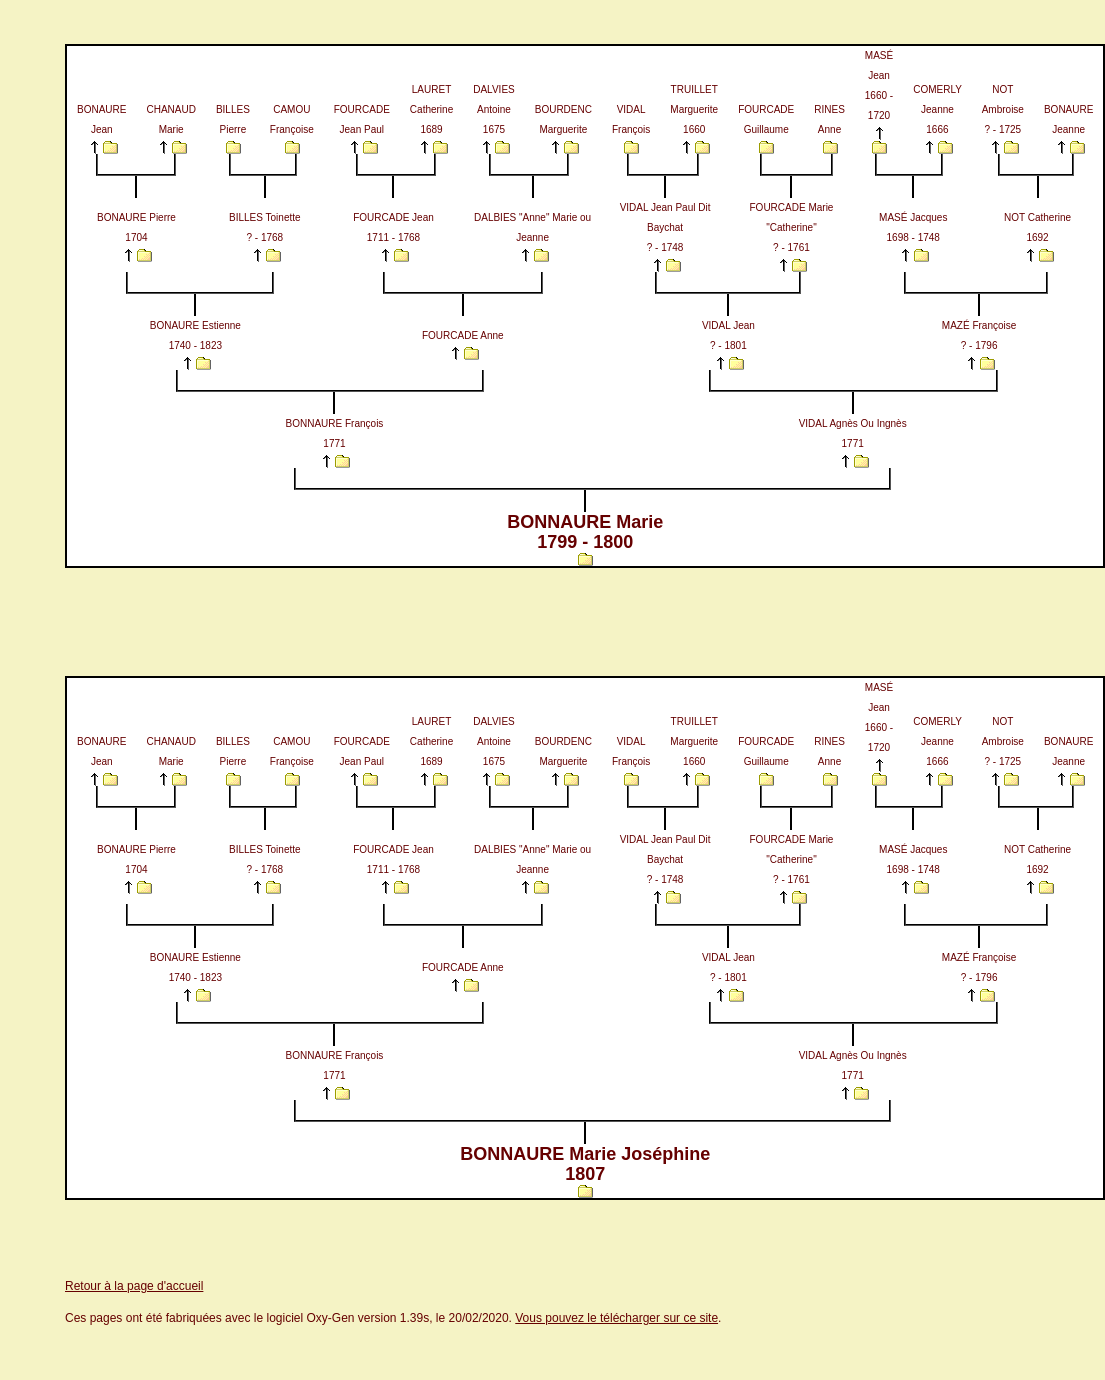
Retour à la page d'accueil (134, 1286)
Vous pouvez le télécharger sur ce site (616, 1318)
